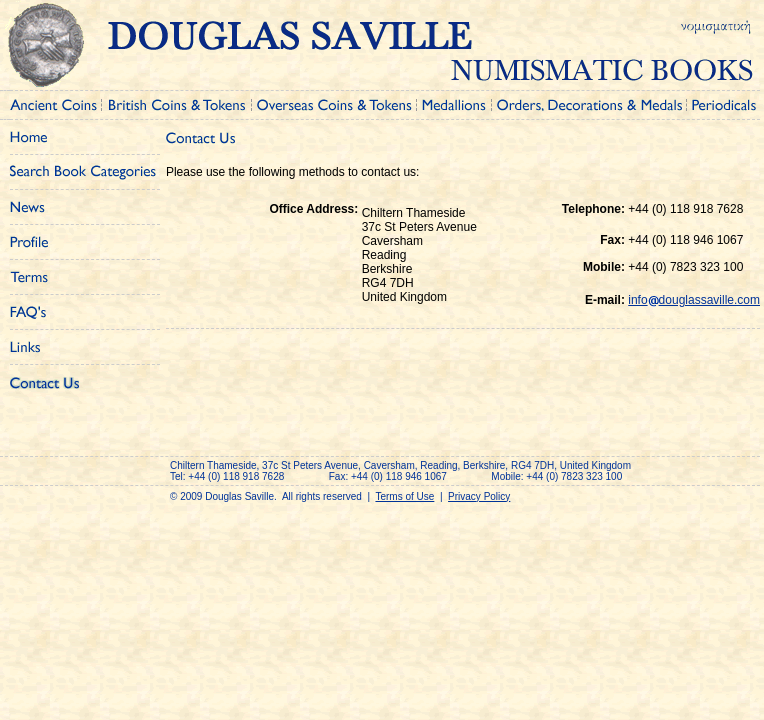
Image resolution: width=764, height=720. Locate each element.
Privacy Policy (479, 496)
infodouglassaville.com (694, 300)
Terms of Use (404, 496)
